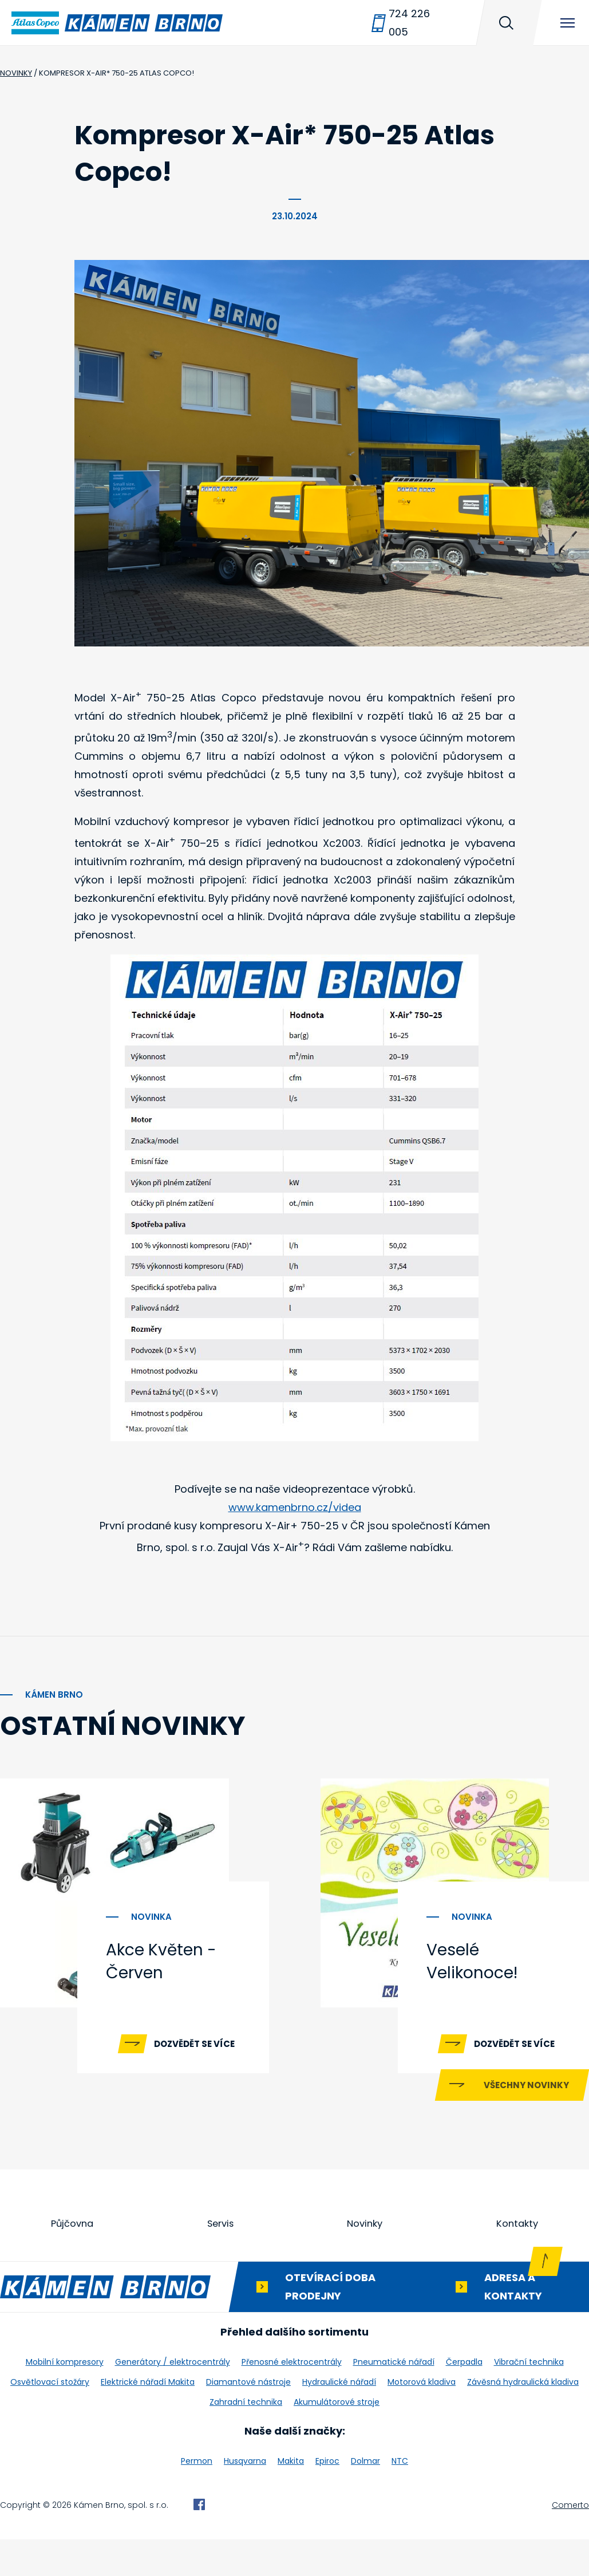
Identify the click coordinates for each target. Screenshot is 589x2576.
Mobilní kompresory (65, 2398)
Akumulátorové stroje (337, 2438)
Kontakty (517, 2259)
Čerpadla (464, 2398)
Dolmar (365, 2497)
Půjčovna (72, 2259)
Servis (221, 2259)
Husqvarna (245, 2497)
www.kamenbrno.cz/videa (294, 1507)
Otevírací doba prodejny (330, 2323)
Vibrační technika (529, 2398)
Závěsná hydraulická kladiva (523, 2418)
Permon (196, 2497)
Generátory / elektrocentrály (172, 2398)
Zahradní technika (245, 2438)
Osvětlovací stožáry (49, 2418)
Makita (291, 2497)
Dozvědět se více (194, 2044)
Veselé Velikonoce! (471, 1961)
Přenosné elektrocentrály (292, 2398)
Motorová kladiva (422, 2418)
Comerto (570, 2541)
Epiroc (327, 2497)
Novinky (365, 2259)
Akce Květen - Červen (161, 1961)
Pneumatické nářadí (393, 2398)
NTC (400, 2497)
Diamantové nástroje (248, 2418)
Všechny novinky (526, 2121)
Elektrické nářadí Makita (148, 2418)
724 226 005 (409, 22)
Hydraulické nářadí (339, 2418)
